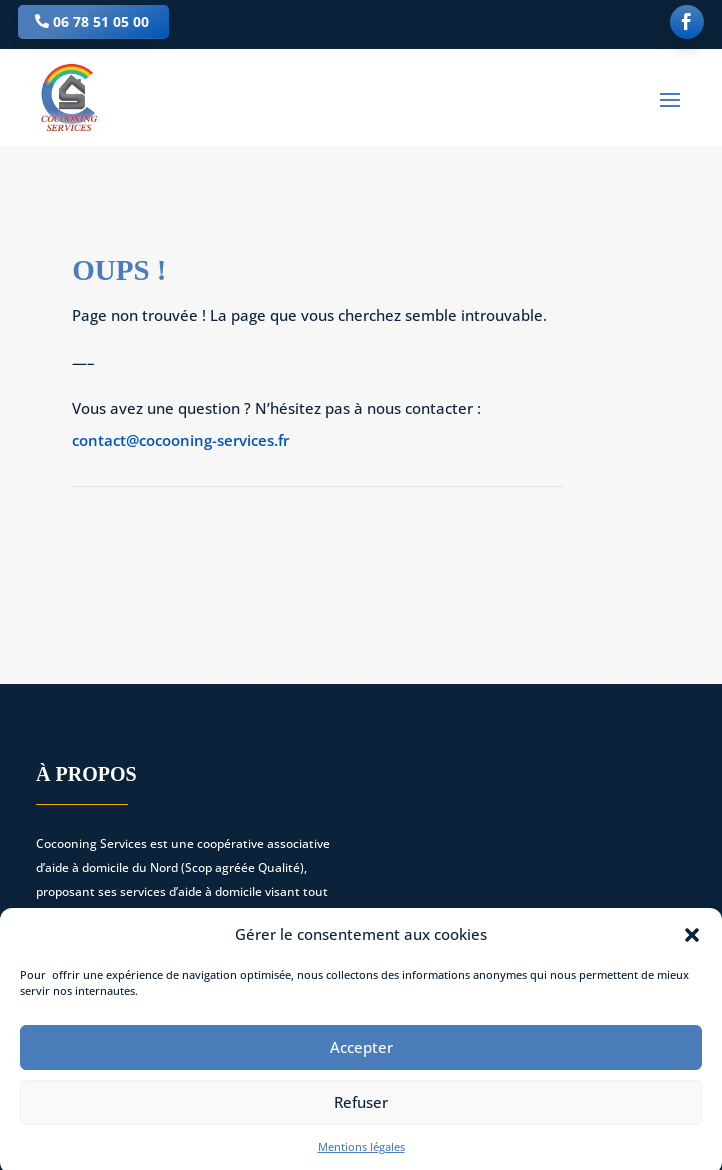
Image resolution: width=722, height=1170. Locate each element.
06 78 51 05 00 (101, 21)
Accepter (361, 1056)
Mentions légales (361, 1154)
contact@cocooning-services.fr (180, 440)
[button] (692, 943)
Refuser (361, 1111)
